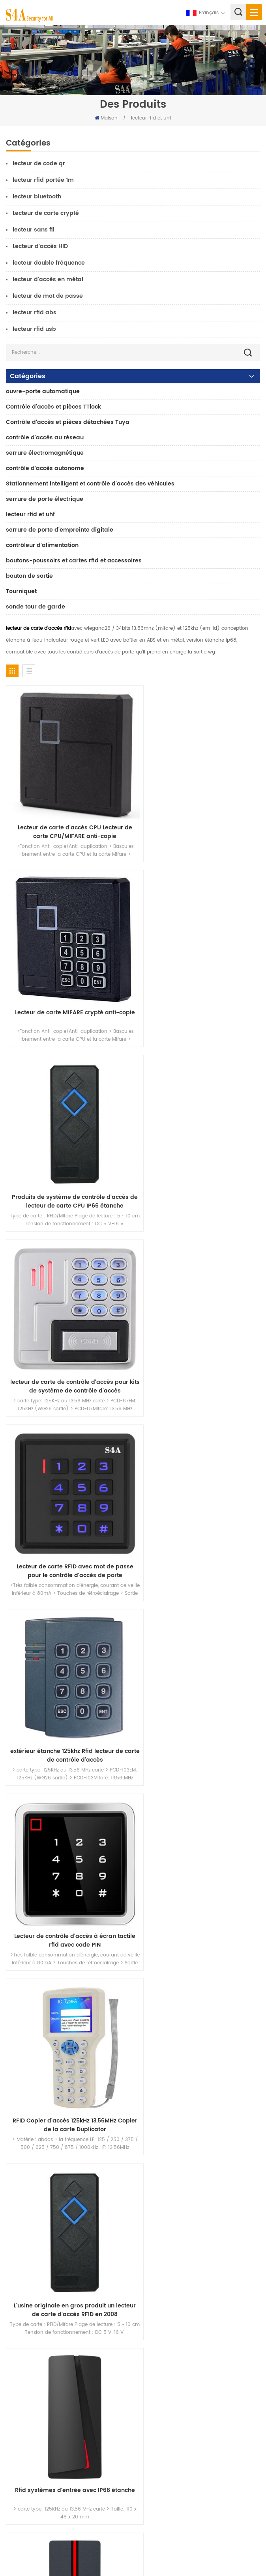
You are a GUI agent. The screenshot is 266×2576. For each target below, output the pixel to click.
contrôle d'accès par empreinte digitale (52, 2281)
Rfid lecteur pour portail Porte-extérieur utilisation (198, 1837)
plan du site (26, 2443)
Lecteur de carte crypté (46, 213)
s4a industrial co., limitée (50, 2133)
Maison (106, 118)
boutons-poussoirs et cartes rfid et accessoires (74, 560)
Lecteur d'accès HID (40, 246)
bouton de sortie (29, 576)
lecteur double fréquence (49, 262)
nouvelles (23, 2396)
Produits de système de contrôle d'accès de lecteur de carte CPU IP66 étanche (67, 987)
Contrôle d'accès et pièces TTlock (53, 406)
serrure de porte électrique (44, 499)
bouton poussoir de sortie (36, 2218)
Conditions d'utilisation (40, 2455)
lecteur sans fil (33, 229)
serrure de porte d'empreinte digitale (59, 529)
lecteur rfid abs (34, 312)
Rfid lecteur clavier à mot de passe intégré (67, 2007)
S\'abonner (156, 2521)
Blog (16, 2431)
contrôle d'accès (25, 2243)
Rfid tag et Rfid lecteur (67, 1833)
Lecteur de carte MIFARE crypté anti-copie (198, 817)
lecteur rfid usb (34, 329)
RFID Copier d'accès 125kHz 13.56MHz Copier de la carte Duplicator (199, 1327)
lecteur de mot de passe (48, 296)
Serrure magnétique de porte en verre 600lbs (58, 2268)
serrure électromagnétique (45, 452)
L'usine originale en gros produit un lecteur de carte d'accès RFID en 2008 (67, 1497)
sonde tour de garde (35, 606)
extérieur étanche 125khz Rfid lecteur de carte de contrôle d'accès (198, 1157)
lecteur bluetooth (37, 196)
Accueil (20, 2360)
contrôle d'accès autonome (45, 468)
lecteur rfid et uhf (151, 118)
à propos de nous (34, 2372)
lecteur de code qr (39, 163)
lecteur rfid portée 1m (43, 180)
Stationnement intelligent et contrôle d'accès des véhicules (90, 483)
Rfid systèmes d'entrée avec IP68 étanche (198, 1497)
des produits (26, 2384)
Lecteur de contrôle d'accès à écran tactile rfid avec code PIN (67, 1327)
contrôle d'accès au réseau (45, 437)
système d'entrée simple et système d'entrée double (67, 1667)
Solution (21, 2407)
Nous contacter (31, 2419)
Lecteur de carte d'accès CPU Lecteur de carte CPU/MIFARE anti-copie (67, 817)
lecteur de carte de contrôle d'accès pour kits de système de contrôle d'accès (198, 987)
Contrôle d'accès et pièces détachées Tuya (67, 422)
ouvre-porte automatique (43, 391)
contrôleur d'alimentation (42, 545)
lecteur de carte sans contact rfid (198, 2003)
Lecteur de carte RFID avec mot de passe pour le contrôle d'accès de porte (68, 1157)
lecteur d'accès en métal (48, 279)
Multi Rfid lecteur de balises (198, 1663)
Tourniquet (21, 591)
